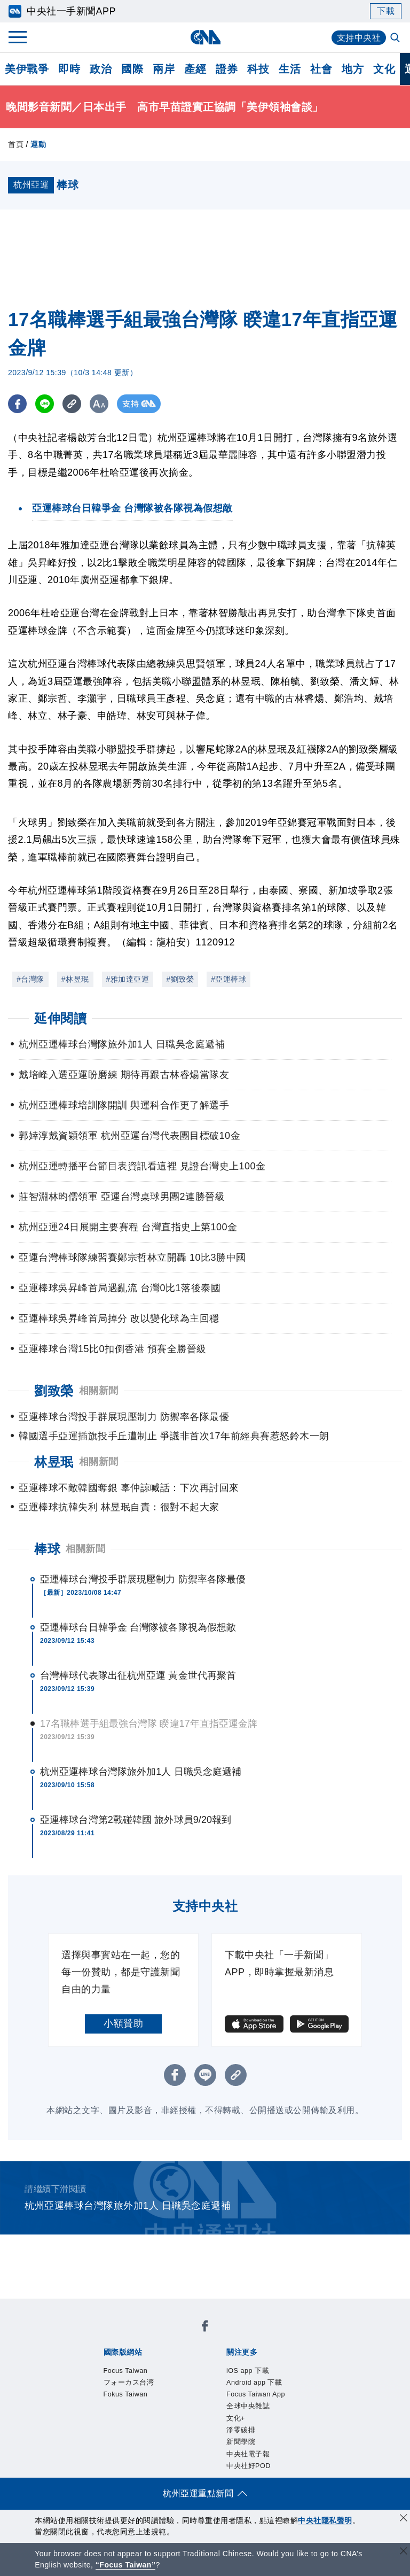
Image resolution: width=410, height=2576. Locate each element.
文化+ (134, 2379)
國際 (132, 69)
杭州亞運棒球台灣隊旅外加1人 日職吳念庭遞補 (140, 1771)
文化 (384, 69)
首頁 (15, 144)
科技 (258, 69)
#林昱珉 (75, 979)
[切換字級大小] (99, 403)
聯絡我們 (210, 2437)
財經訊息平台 (269, 2466)
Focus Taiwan (113, 2336)
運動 (38, 144)
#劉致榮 (180, 979)
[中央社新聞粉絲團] (85, 2307)
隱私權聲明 (166, 2437)
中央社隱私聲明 (325, 2520)
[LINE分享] (44, 403)
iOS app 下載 (111, 2365)
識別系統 (141, 2422)
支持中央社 (359, 37)
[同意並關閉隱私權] (403, 2519)
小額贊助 (123, 2023)
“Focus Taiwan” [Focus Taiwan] (126, 2565)
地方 (353, 69)
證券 (227, 69)
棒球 (47, 1549)
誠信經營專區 (111, 2437)
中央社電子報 (256, 2379)
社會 (321, 69)
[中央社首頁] (205, 37)
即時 (69, 69)
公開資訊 (181, 2422)
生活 (290, 69)
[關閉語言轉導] (403, 2552)
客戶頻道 (141, 2466)
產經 (195, 69)
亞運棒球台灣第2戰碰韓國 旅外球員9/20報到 (135, 1819)
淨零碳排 (167, 2379)
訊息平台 (220, 2466)
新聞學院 (206, 2379)
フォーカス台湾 (178, 2336)
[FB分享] (17, 403)
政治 (101, 69)
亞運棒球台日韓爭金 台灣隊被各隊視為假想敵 (138, 1627)
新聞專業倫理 (289, 2422)
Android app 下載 (180, 2365)
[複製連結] (71, 403)
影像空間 (181, 2466)
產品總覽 (102, 2466)
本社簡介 (102, 2422)
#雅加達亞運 (127, 979)
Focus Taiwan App (260, 2365)
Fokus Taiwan (244, 2336)
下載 (386, 10)
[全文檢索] (396, 38)
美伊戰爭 (27, 69)
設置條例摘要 (230, 2422)
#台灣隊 (30, 979)
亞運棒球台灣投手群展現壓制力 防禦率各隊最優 (143, 1579)
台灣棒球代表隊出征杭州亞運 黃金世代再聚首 (138, 1675)
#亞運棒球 (228, 979)
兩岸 (164, 69)
